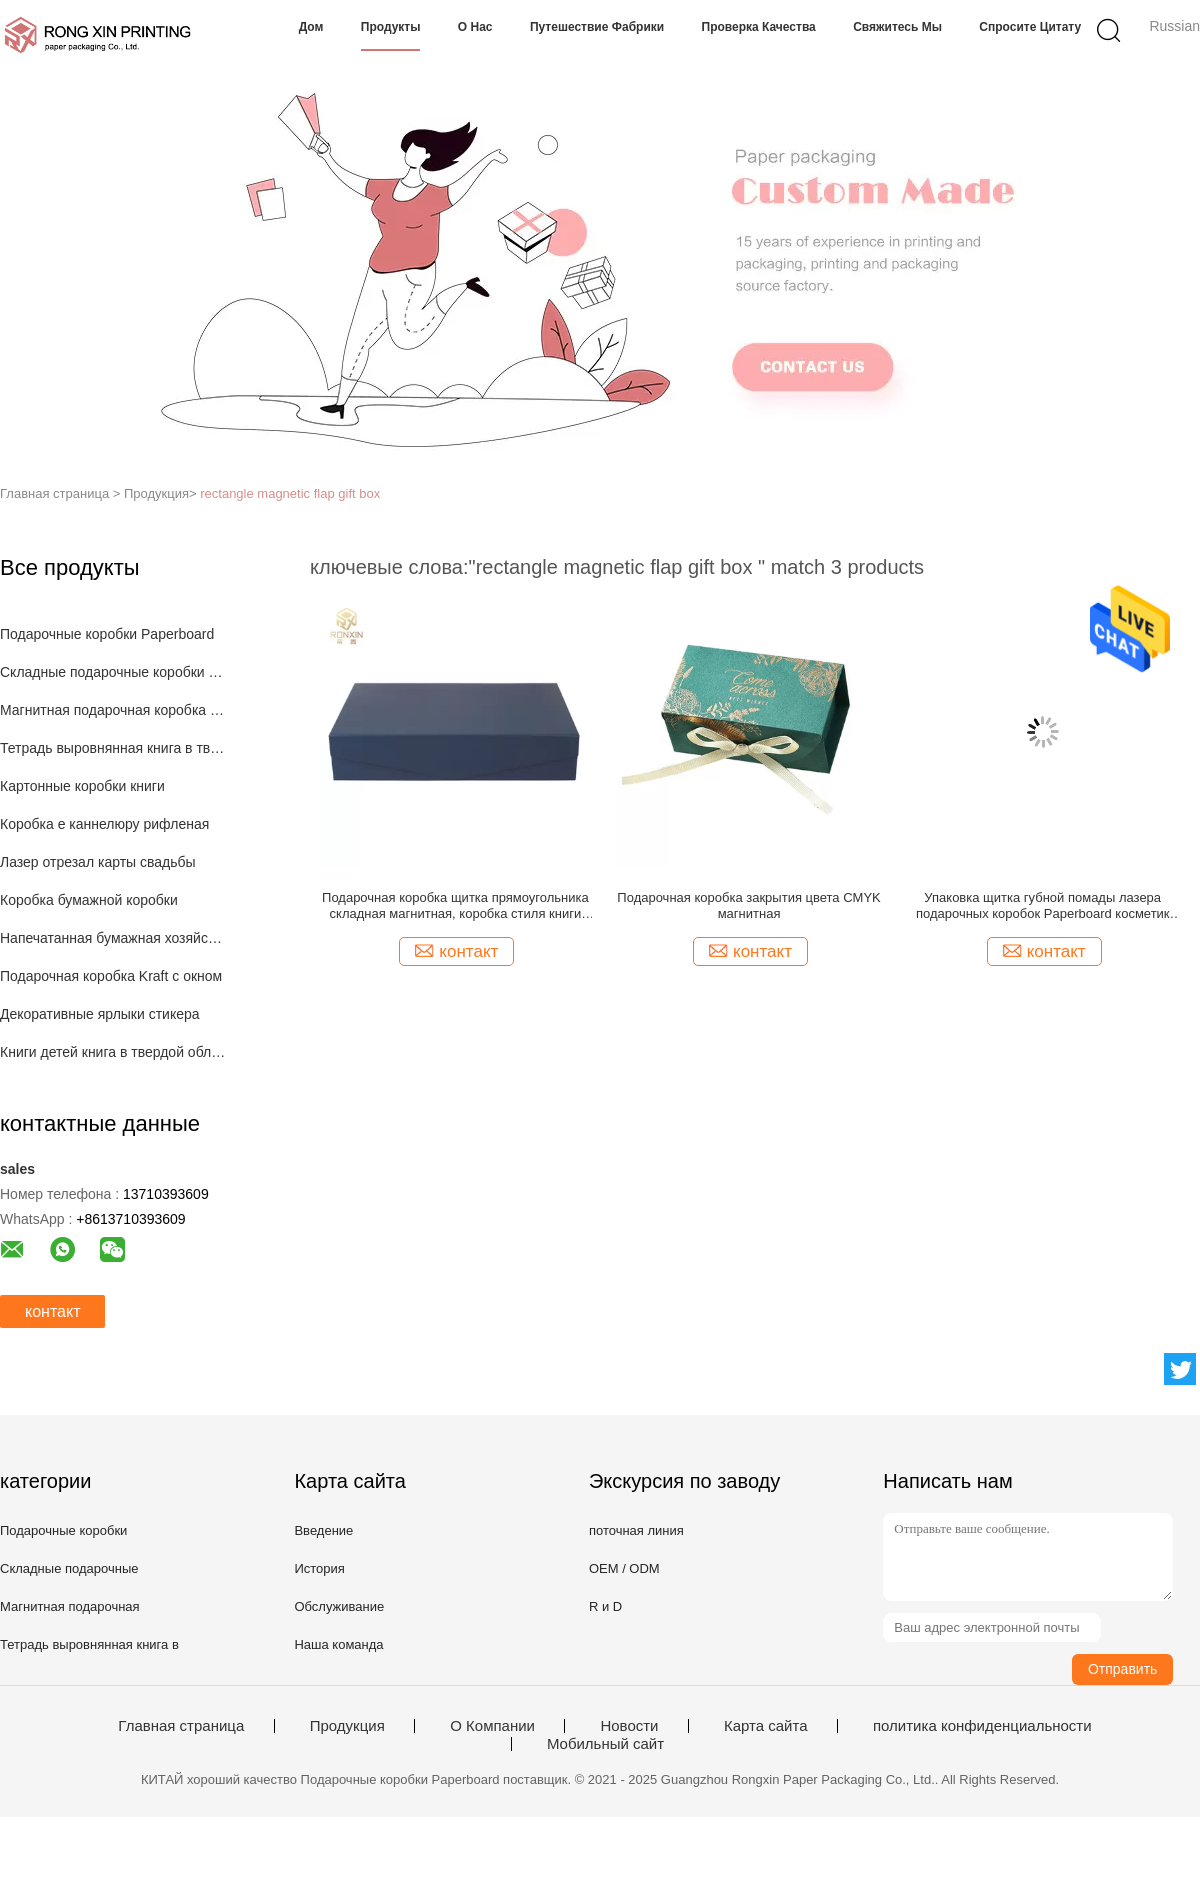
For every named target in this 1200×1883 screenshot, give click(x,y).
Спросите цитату (1030, 27)
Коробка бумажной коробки (89, 900)
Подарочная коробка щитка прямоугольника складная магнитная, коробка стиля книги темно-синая (455, 906)
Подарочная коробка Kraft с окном (111, 976)
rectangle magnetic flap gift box (290, 493)
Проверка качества (759, 27)
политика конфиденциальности (982, 1726)
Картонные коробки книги (82, 786)
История (319, 1568)
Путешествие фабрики (597, 27)
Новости (629, 1726)
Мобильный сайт (605, 1744)
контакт (52, 1311)
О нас (475, 27)
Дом (311, 27)
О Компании (492, 1726)
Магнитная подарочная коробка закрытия (113, 710)
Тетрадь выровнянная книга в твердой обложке (113, 748)
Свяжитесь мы (897, 27)
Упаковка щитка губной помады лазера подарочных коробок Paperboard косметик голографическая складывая (1043, 906)
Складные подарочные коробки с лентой (113, 672)
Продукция (347, 1726)
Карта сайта (766, 1726)
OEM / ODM (624, 1568)
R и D (605, 1606)
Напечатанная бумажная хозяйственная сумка (113, 938)
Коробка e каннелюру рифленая (104, 824)
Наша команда (338, 1644)
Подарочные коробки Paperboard (107, 634)
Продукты (391, 27)
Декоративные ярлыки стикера (100, 1014)
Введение (323, 1530)
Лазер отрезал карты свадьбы (98, 862)
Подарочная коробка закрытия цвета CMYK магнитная (748, 905)
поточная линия (636, 1530)
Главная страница (181, 1726)
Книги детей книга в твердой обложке (113, 1052)
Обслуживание (339, 1606)
